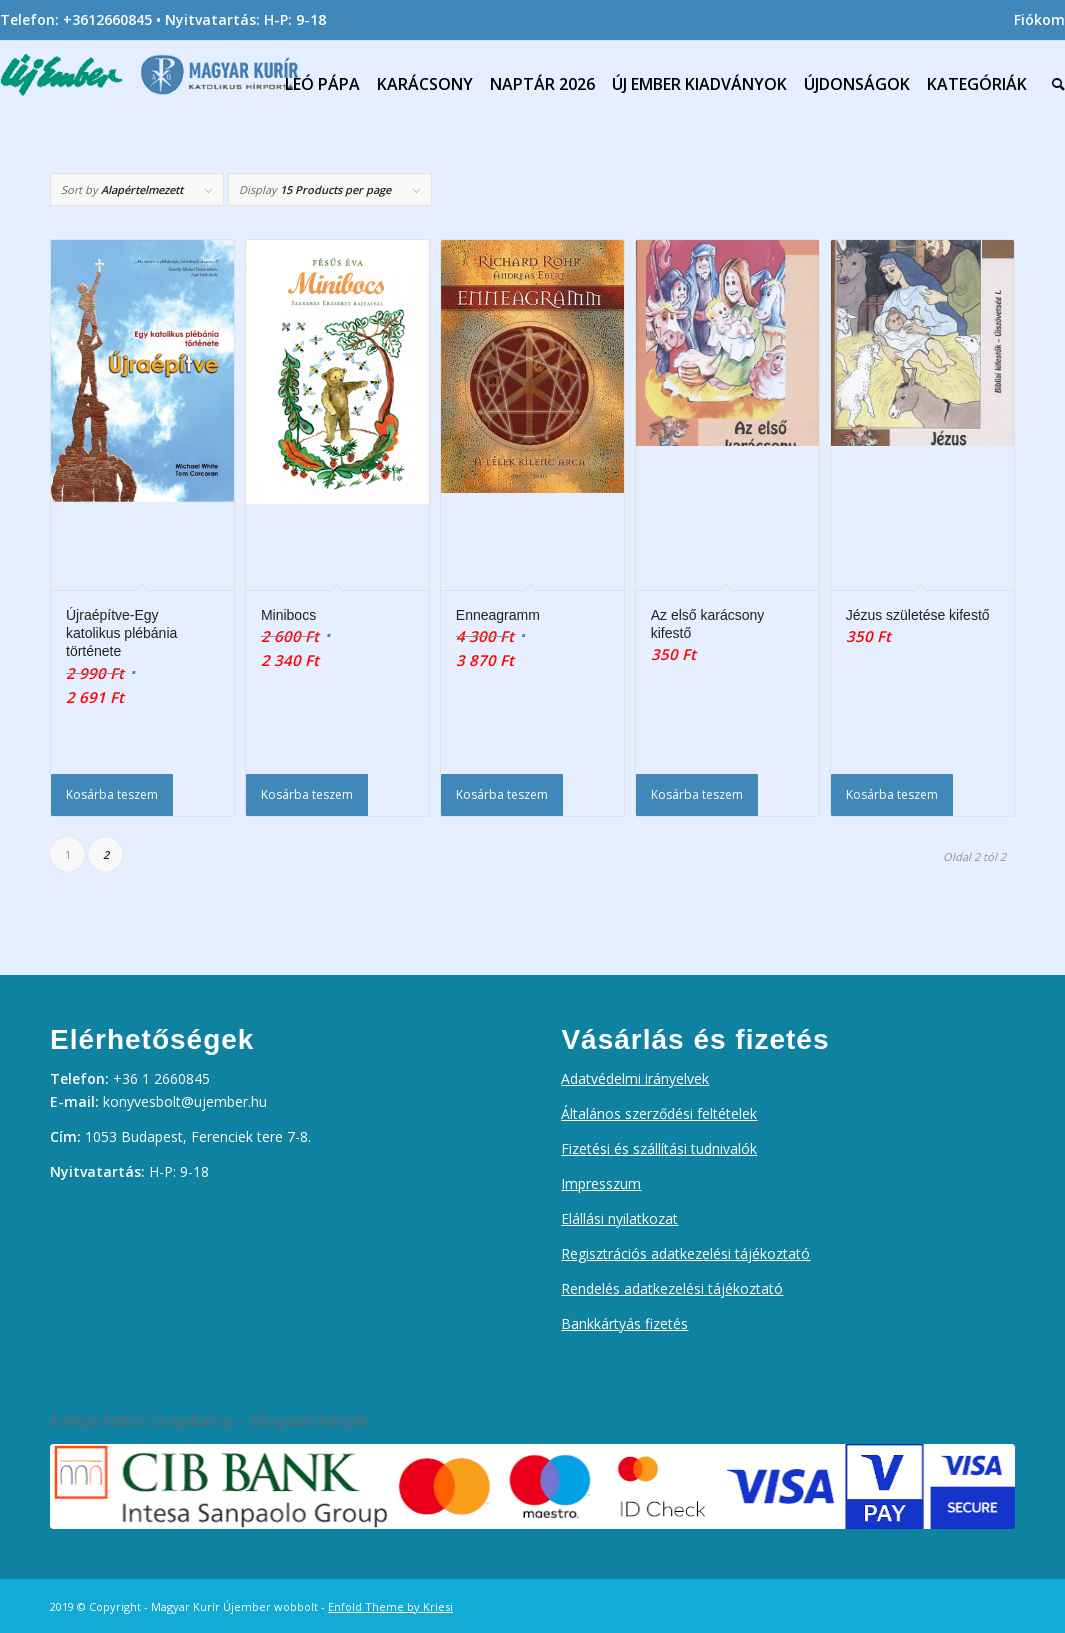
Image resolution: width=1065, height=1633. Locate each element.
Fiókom (1039, 19)
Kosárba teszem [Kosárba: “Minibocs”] (307, 794)
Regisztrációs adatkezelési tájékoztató (685, 1253)
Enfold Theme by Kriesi (390, 1606)
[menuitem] (1034, 20)
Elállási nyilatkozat (619, 1218)
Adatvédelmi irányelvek (635, 1078)
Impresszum (601, 1183)
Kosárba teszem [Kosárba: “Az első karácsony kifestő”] (697, 794)
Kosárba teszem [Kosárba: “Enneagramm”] (502, 794)
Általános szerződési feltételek (659, 1113)
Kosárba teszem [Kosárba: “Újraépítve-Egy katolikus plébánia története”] (112, 794)
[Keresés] (1054, 84)
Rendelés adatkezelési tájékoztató (672, 1288)
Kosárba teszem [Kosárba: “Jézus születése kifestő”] (892, 794)
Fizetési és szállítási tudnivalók (659, 1148)
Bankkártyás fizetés (624, 1323)
